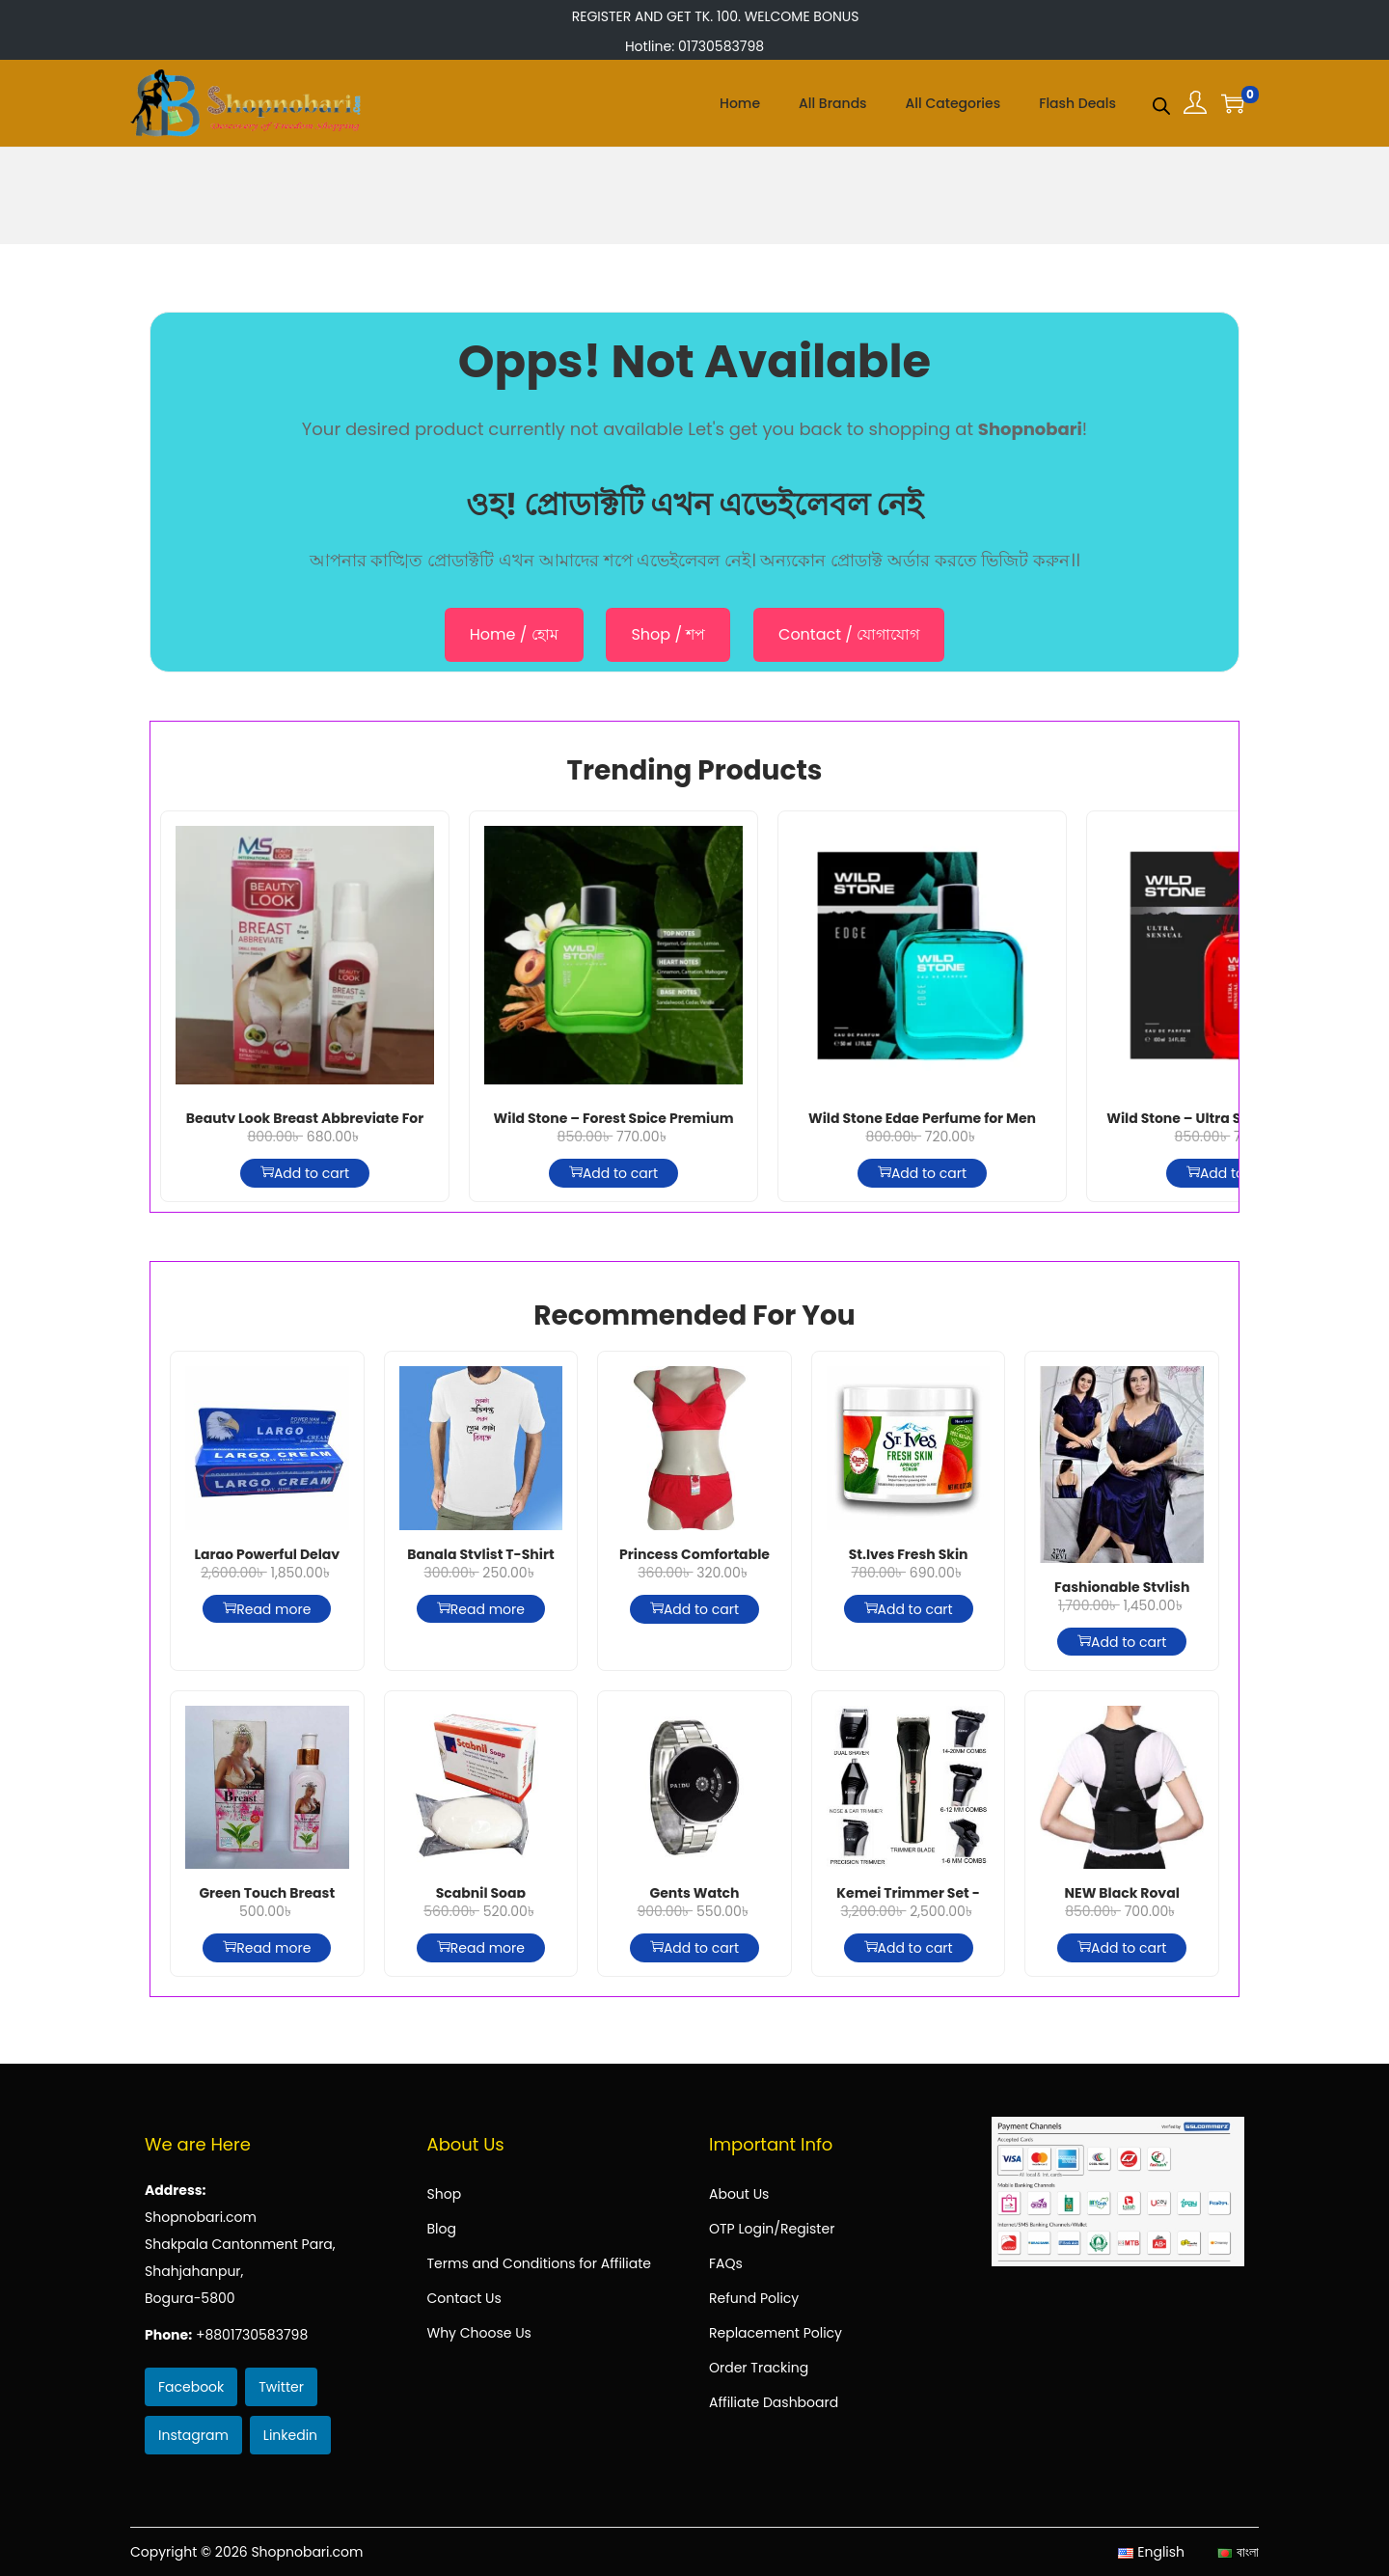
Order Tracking (758, 2367)
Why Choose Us (479, 2333)
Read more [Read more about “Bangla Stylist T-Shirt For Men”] (481, 1609)
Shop (444, 2194)
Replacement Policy (775, 2333)
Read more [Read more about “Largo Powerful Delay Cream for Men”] (267, 1609)
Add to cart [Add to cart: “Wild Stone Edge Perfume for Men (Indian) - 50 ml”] (922, 1173)
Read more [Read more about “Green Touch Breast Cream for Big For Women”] (267, 1948)
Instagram (193, 2435)
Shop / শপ (668, 634)
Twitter (281, 2387)
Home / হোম (514, 634)
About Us (739, 2194)
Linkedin (290, 2435)
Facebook (191, 2387)
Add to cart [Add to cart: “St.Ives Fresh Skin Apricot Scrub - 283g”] (908, 1609)
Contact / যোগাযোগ (848, 634)
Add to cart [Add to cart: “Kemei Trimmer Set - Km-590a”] (908, 1948)
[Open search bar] (1161, 102)
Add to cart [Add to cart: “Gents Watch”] (694, 1948)
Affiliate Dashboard (773, 2402)
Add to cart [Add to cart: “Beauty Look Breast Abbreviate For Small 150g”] (304, 1173)
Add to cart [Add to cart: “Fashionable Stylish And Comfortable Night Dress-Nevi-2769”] (1121, 1642)
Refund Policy (754, 2298)
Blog (441, 2228)
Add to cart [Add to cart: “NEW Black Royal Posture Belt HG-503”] (1121, 1948)
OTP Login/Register (771, 2228)
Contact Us (464, 2298)
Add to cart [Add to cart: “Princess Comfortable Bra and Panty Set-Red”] (694, 1609)
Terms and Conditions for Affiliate (539, 2263)
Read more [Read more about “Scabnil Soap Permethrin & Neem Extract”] (481, 1948)
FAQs (726, 2263)
